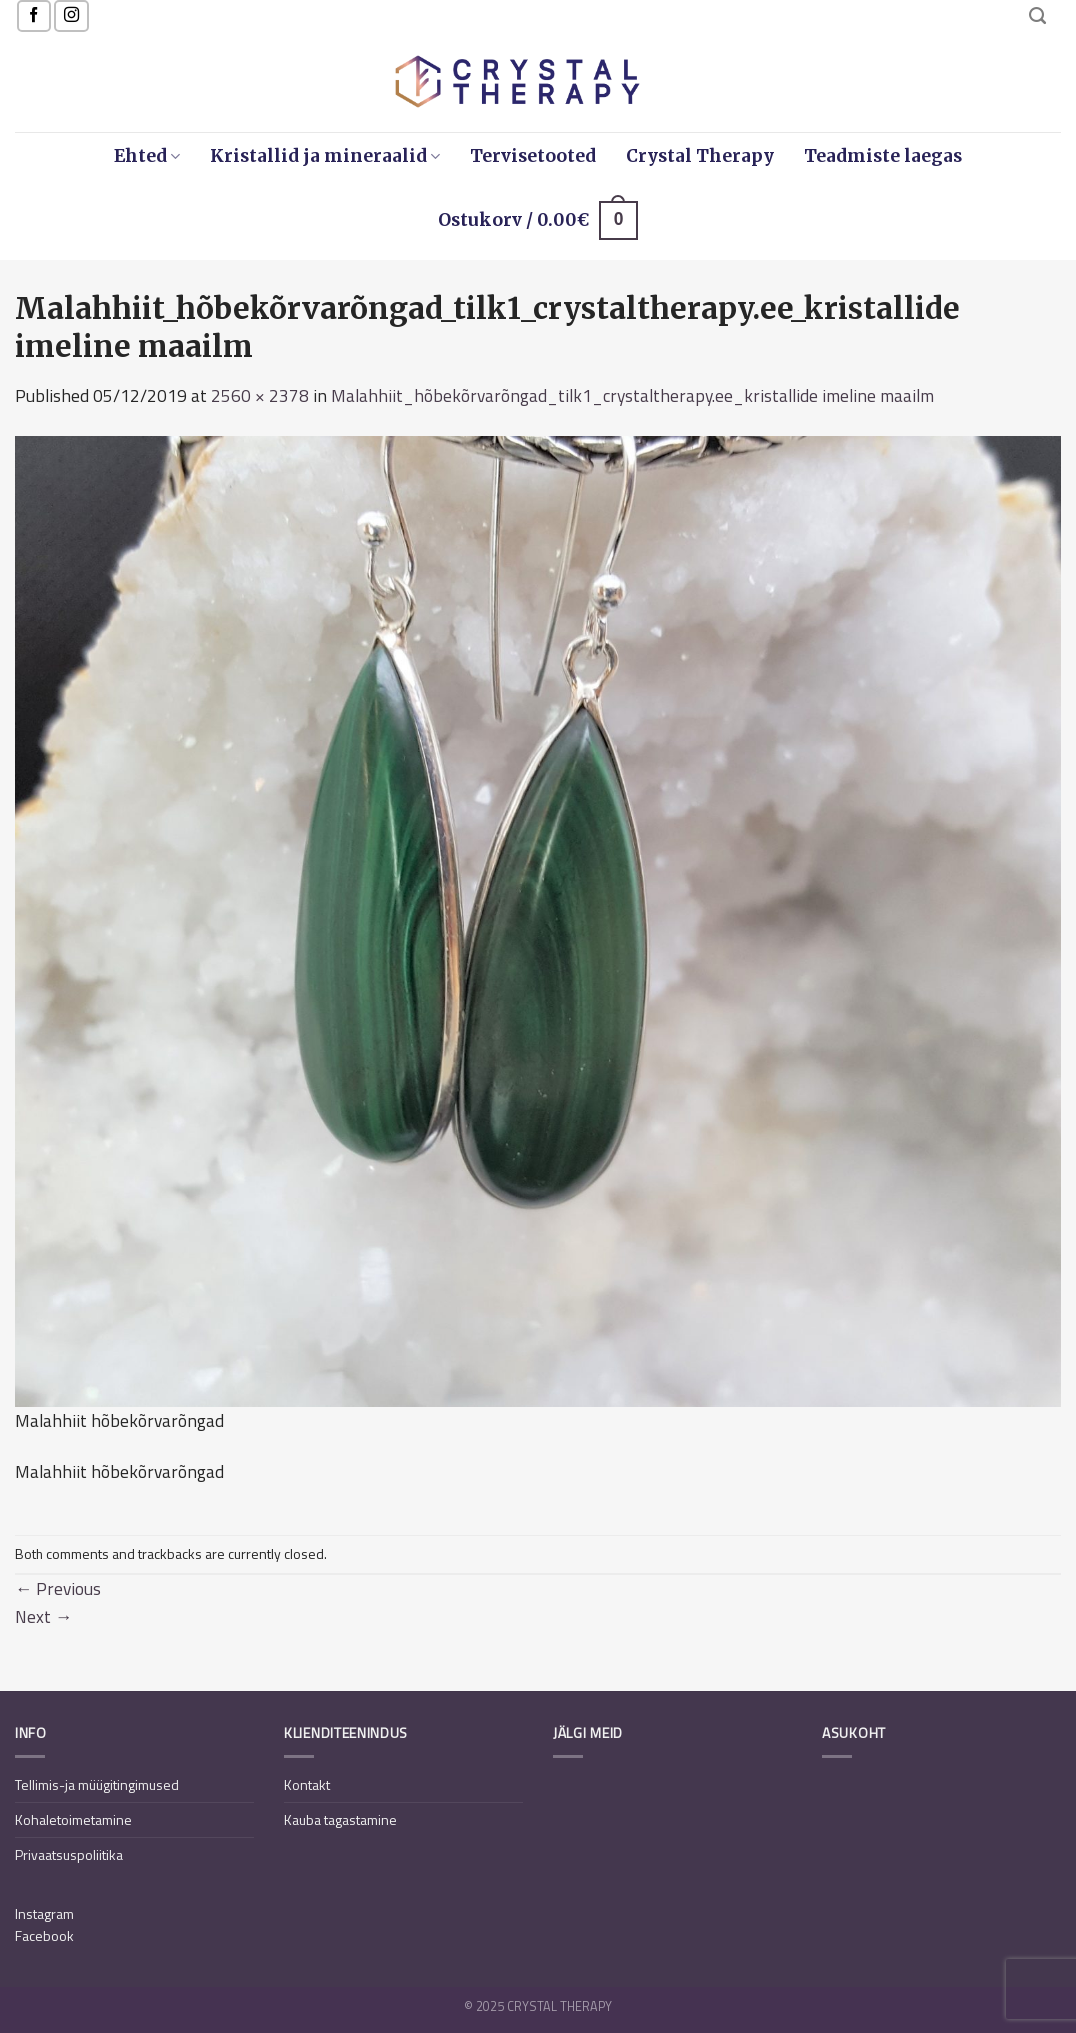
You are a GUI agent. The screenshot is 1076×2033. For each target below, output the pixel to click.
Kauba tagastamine (340, 1819)
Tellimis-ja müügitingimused (97, 1784)
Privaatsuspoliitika (69, 1854)
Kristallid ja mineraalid (325, 156)
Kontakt (307, 1784)
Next (43, 1616)
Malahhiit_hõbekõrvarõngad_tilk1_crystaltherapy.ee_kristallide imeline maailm (632, 395)
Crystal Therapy (700, 156)
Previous (58, 1588)
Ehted (147, 156)
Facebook (44, 1935)
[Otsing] (1037, 16)
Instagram (44, 1913)
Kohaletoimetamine (73, 1819)
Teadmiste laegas (883, 156)
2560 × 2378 (260, 395)
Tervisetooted (533, 156)
